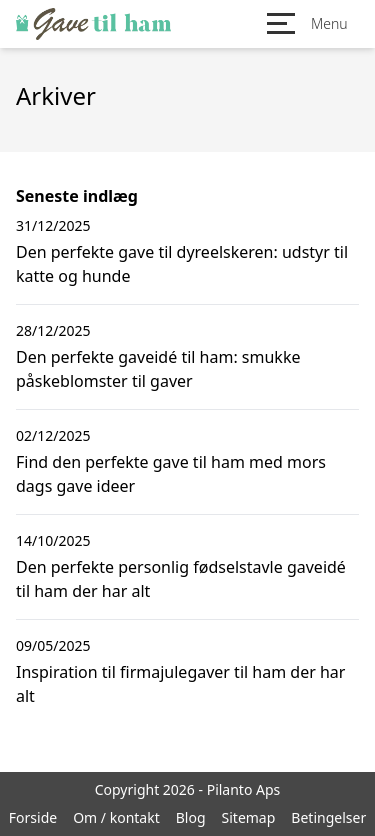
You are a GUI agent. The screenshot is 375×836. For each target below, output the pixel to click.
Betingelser (328, 817)
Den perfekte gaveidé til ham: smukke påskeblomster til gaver (158, 369)
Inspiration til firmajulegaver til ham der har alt (180, 684)
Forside (33, 817)
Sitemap (249, 817)
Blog (191, 817)
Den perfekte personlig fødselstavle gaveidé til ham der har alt (181, 579)
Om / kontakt (116, 817)
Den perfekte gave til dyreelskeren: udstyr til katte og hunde (182, 264)
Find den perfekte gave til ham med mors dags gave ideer (171, 474)
